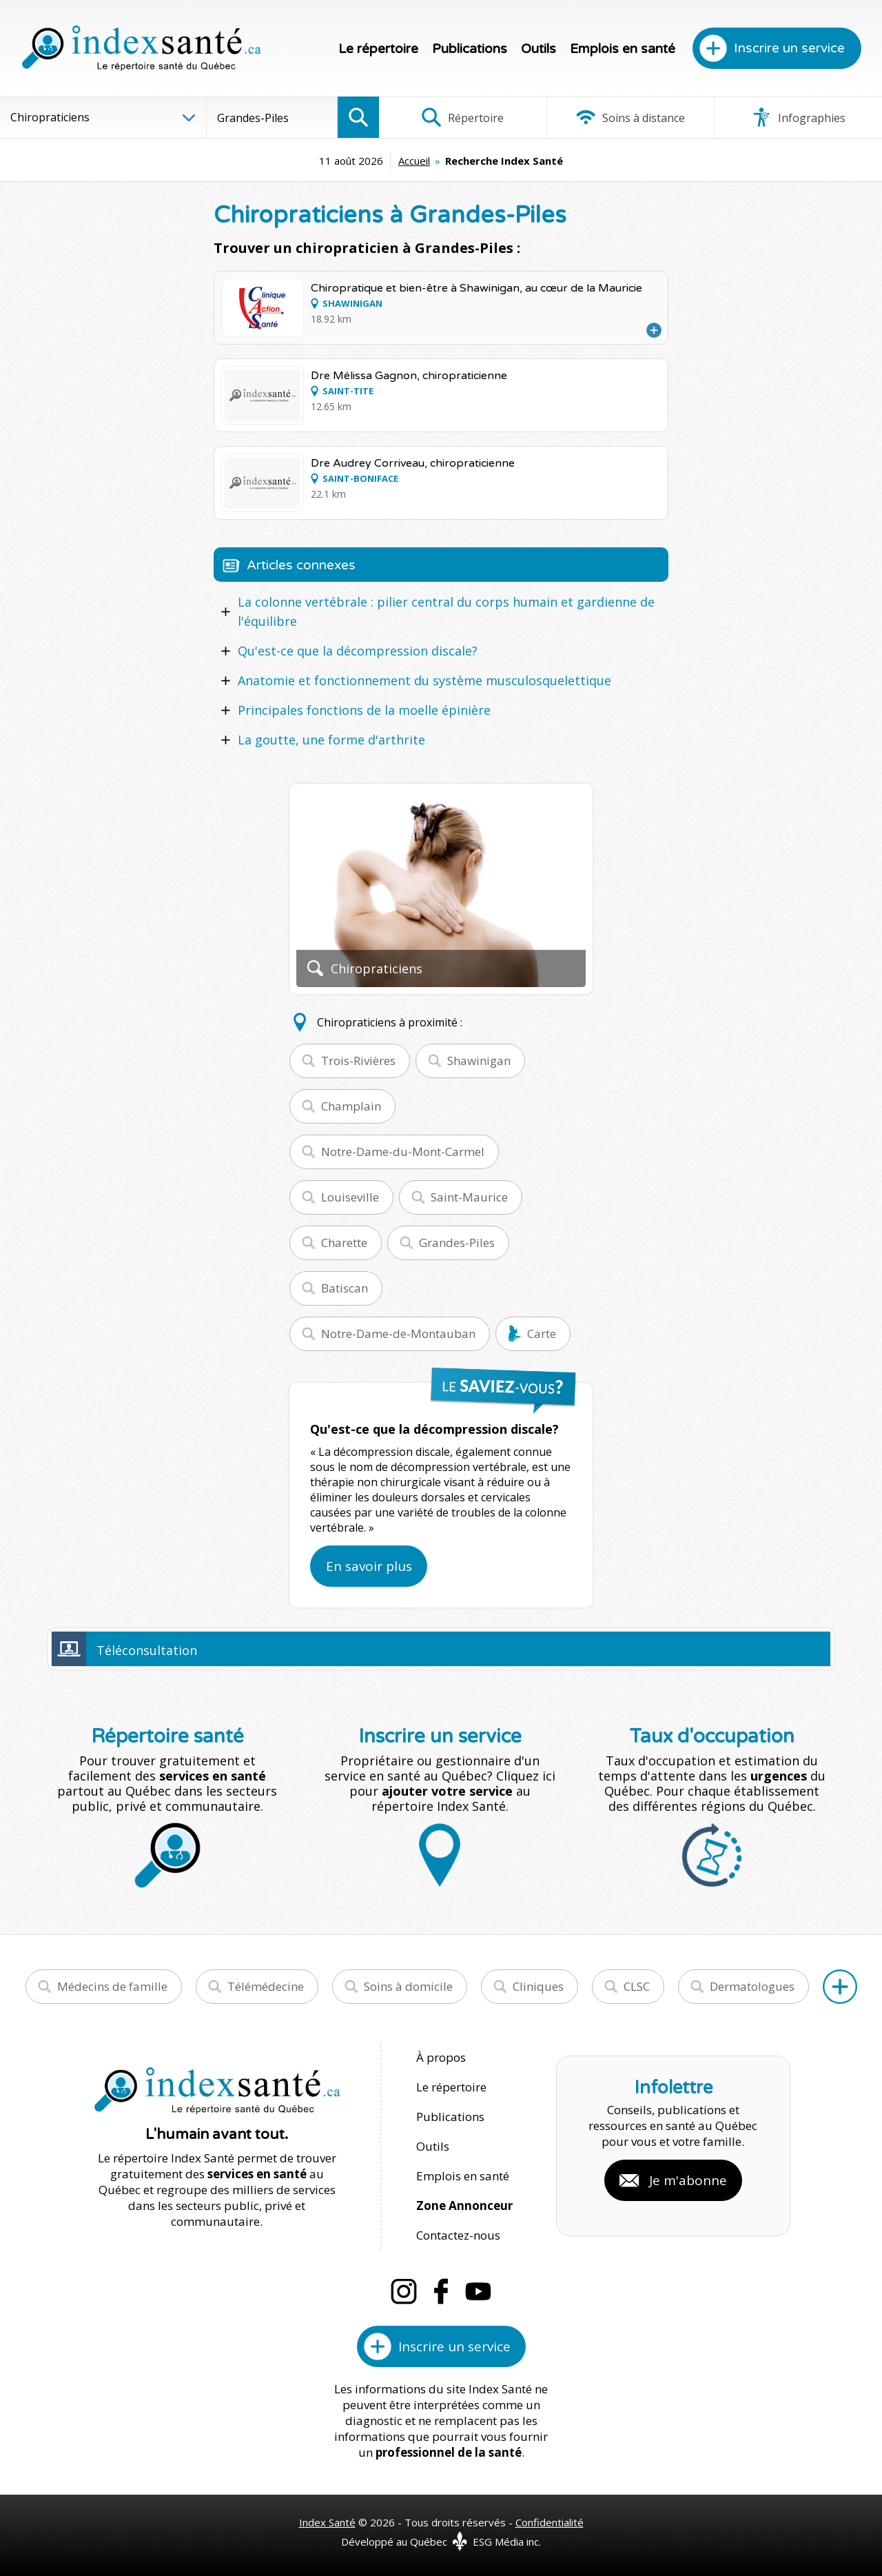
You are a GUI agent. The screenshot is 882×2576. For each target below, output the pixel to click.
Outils (538, 49)
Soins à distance (630, 117)
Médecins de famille (112, 1986)
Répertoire (462, 117)
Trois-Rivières (358, 1060)
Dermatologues (752, 1986)
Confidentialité (549, 2522)
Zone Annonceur (464, 2205)
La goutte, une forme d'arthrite (331, 739)
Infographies (798, 117)
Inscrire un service (789, 48)
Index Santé (327, 2522)
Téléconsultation (146, 1650)
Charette (344, 1242)
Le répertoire (378, 49)
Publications (469, 49)
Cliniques (538, 1986)
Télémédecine (265, 1986)
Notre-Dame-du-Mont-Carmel (402, 1151)
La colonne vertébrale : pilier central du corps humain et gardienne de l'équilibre (446, 611)
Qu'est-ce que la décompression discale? (358, 650)
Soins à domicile (408, 1986)
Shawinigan (479, 1060)
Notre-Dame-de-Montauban (398, 1333)
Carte (541, 1333)
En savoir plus (369, 1566)
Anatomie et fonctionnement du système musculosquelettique (424, 680)
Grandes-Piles (457, 1242)
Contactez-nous (458, 2235)
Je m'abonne (688, 2180)
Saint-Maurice (469, 1197)
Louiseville (350, 1197)
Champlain (351, 1106)
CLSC (637, 1986)
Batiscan (344, 1288)
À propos (441, 2057)
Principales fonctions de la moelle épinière (364, 710)
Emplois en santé (622, 49)
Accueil (414, 161)
